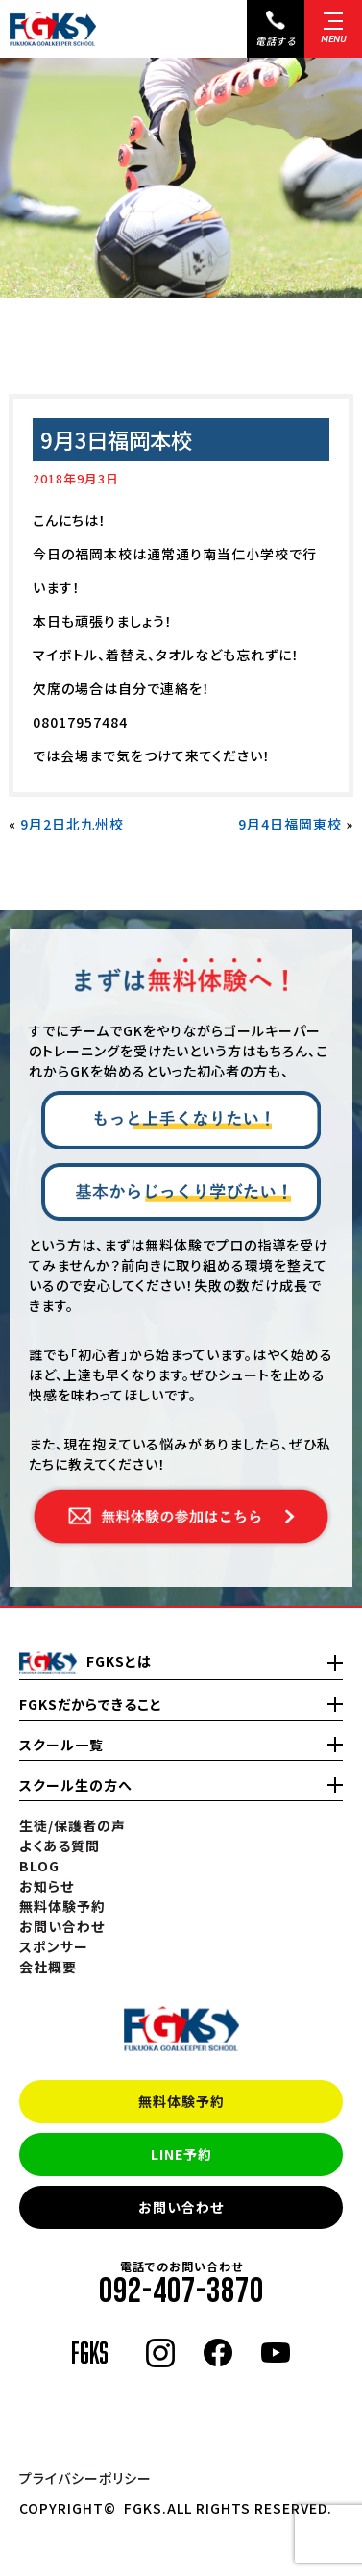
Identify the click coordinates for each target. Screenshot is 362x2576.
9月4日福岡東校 (290, 823)
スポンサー (53, 1946)
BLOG (39, 1865)
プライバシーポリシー (85, 2478)
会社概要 (48, 1966)
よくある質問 (59, 1845)
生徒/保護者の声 (72, 1825)
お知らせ (46, 1885)
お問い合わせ (181, 2207)
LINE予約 (181, 2154)
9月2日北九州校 (72, 823)
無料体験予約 (181, 2101)
